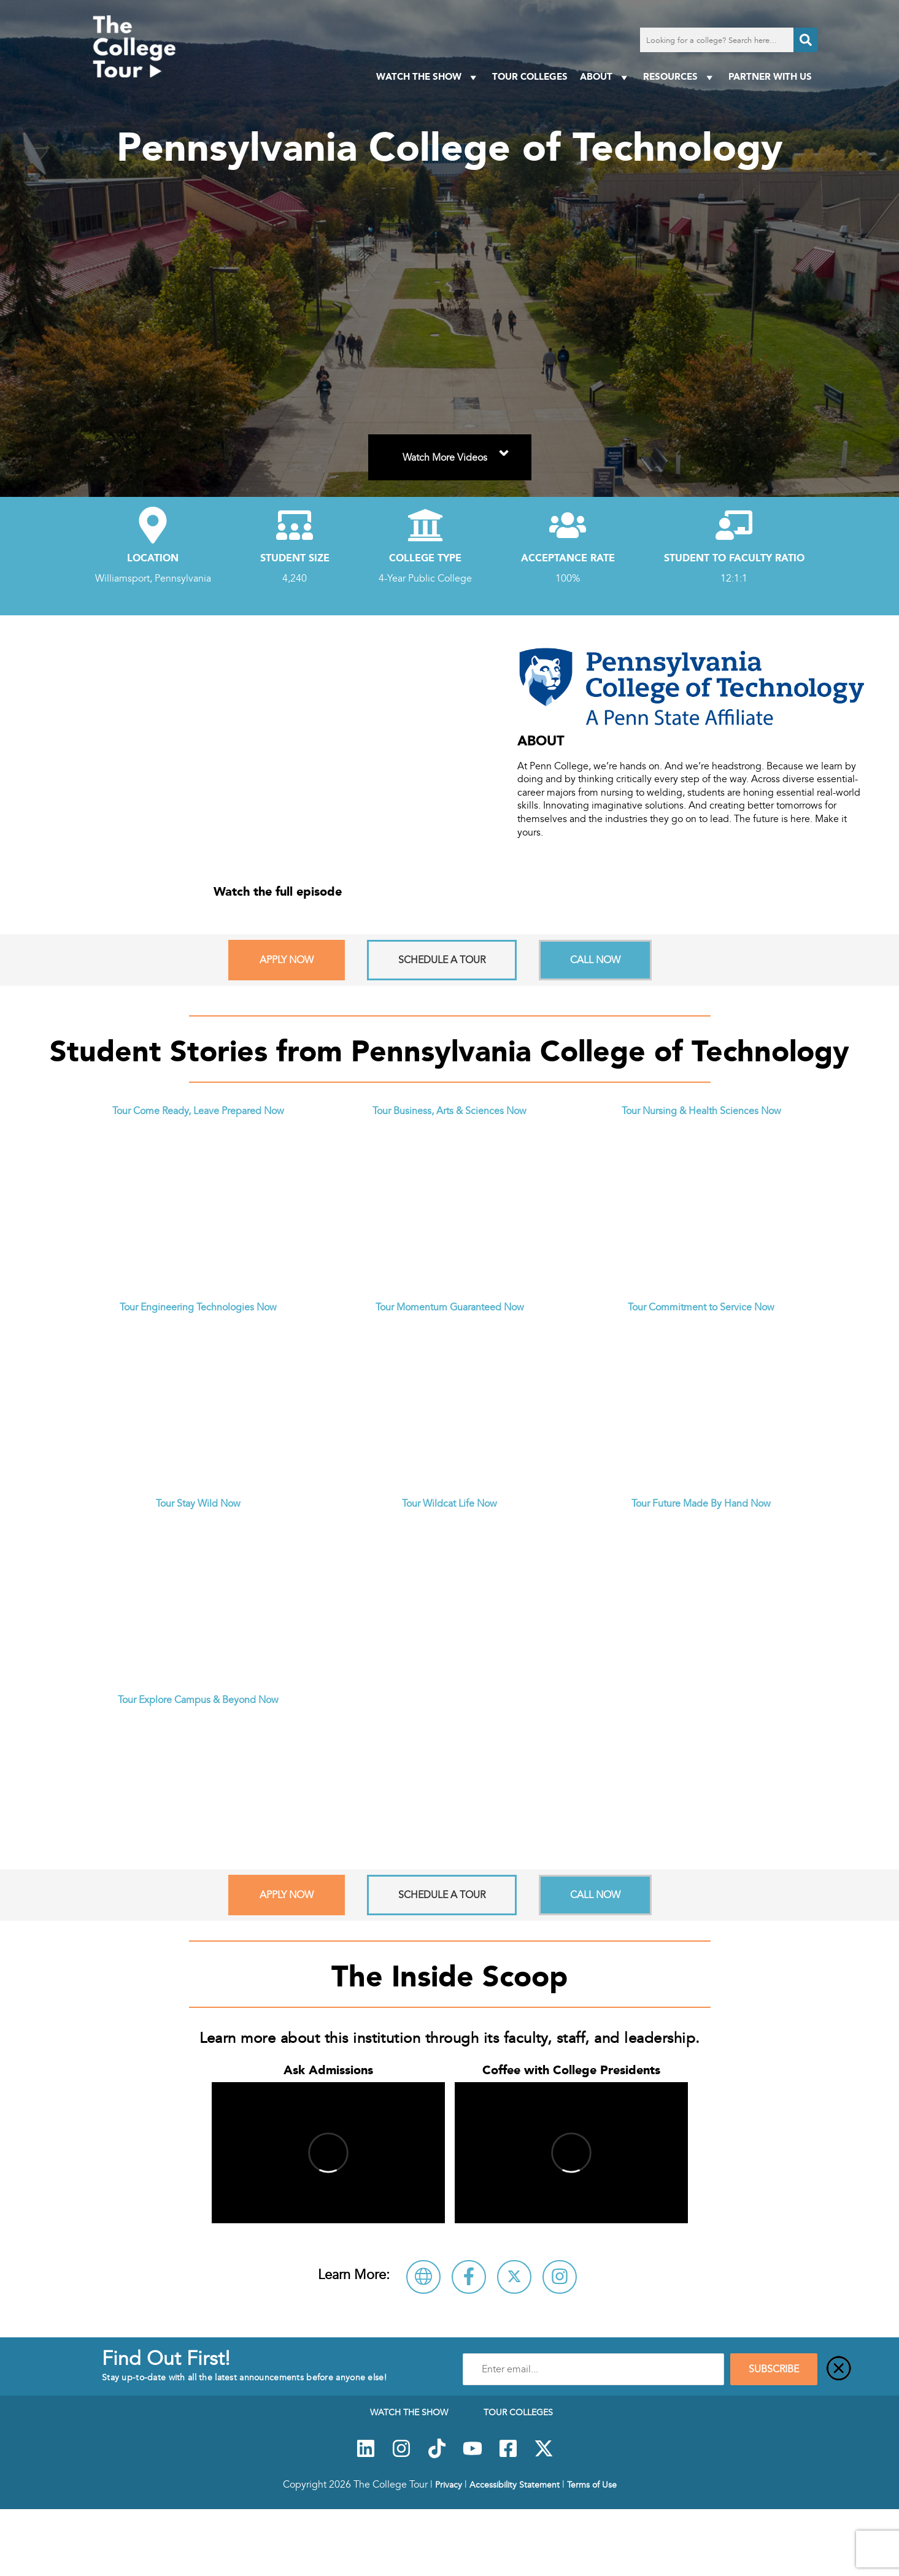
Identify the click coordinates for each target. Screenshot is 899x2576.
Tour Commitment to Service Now (701, 1307)
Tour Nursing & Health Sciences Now (701, 1111)
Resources (679, 77)
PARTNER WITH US (770, 76)
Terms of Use (592, 2484)
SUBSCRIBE (774, 2369)
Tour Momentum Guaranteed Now (450, 1307)
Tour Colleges (530, 76)
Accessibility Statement (514, 2484)
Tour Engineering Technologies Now (198, 1307)
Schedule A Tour (441, 960)
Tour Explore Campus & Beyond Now (198, 1700)
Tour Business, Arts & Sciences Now (449, 1111)
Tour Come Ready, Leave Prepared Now (198, 1111)
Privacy (448, 2484)
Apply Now (287, 960)
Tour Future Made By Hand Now (701, 1504)
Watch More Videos (457, 450)
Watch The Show (428, 77)
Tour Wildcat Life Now (449, 1504)
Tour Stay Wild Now (198, 1504)
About (605, 77)
